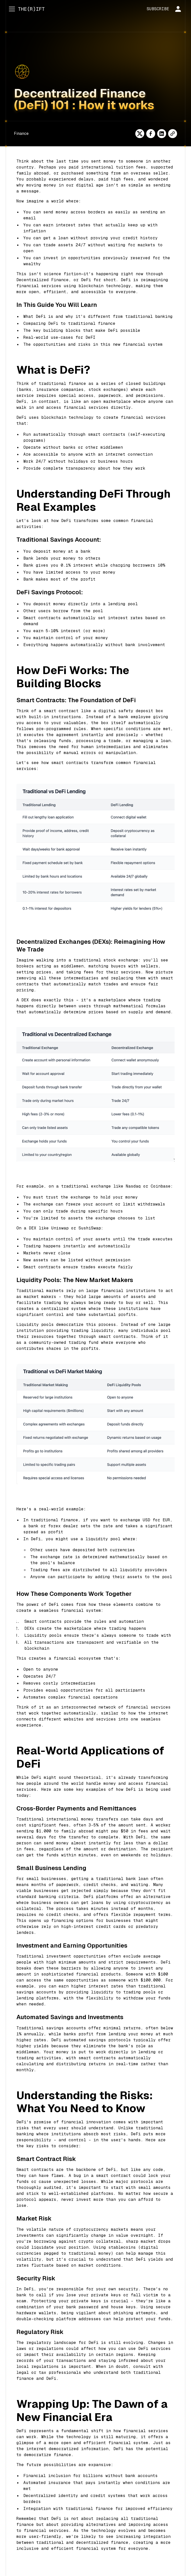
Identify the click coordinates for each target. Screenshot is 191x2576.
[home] (31, 9)
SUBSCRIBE (158, 8)
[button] (11, 9)
